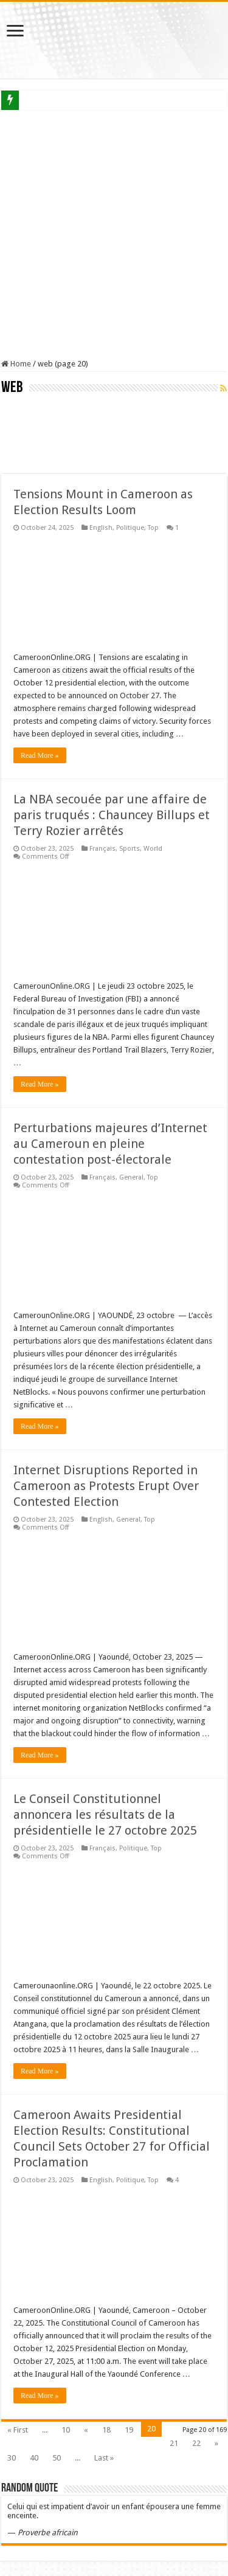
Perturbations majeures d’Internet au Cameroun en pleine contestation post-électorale (110, 1144)
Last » (104, 2457)
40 (34, 2457)
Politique (130, 528)
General (131, 1177)
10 (65, 2429)
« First (17, 2429)
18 (106, 2429)
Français (102, 849)
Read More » (40, 755)
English (100, 528)
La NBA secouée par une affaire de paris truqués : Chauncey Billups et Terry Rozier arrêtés (111, 815)
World (152, 849)
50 (56, 2457)
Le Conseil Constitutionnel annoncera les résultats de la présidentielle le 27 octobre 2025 (105, 1814)
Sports (129, 849)
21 (174, 2443)
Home (16, 363)
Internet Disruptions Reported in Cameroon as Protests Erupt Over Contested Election (106, 1486)
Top (153, 528)
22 (196, 2443)
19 (129, 2429)
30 (11, 2457)
